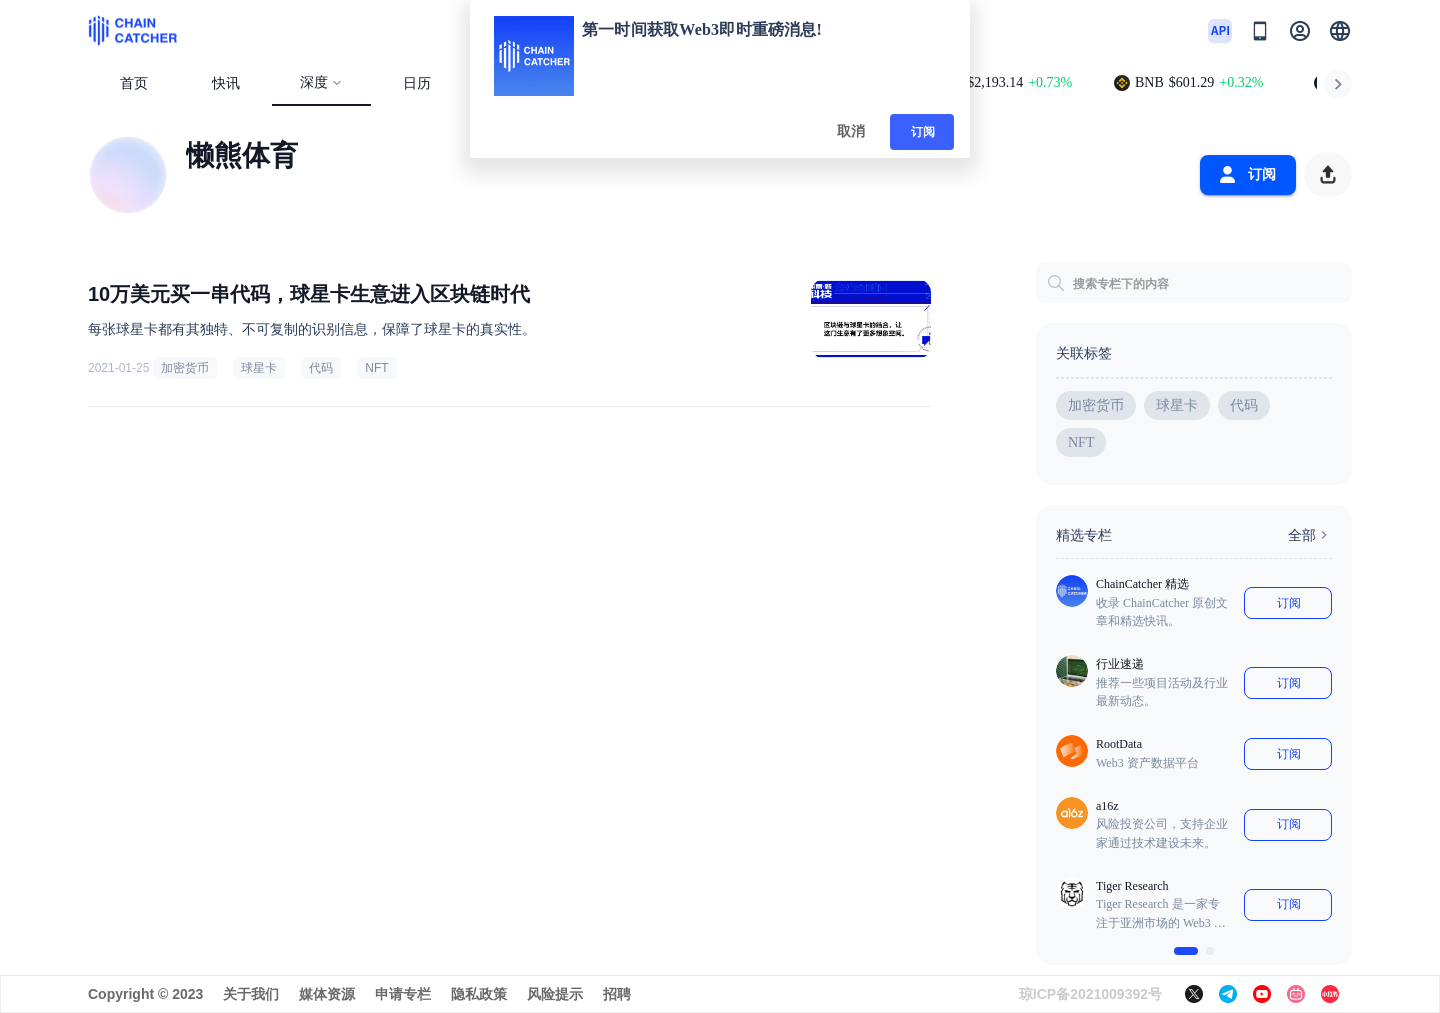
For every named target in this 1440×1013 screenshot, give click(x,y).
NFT (376, 368)
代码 (321, 368)
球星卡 (259, 368)
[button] (1340, 31)
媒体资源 (327, 994)
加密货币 (185, 368)
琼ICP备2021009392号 (1090, 994)
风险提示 (555, 994)
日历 (417, 83)
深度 (321, 82)
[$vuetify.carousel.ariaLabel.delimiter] (1186, 951)
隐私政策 (479, 994)
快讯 (226, 83)
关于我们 (251, 994)
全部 (1310, 535)
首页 (134, 83)
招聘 (617, 994)
